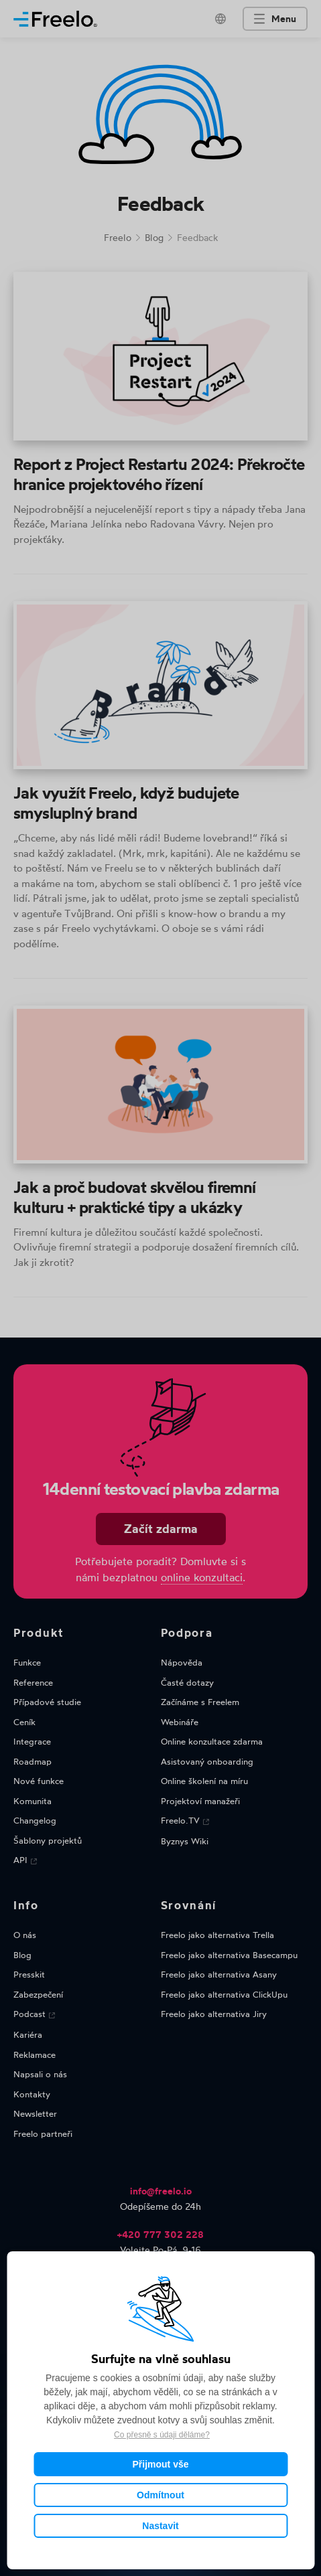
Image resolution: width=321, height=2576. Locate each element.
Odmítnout (160, 2495)
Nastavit (160, 2525)
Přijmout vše (160, 2464)
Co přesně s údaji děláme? (162, 2434)
